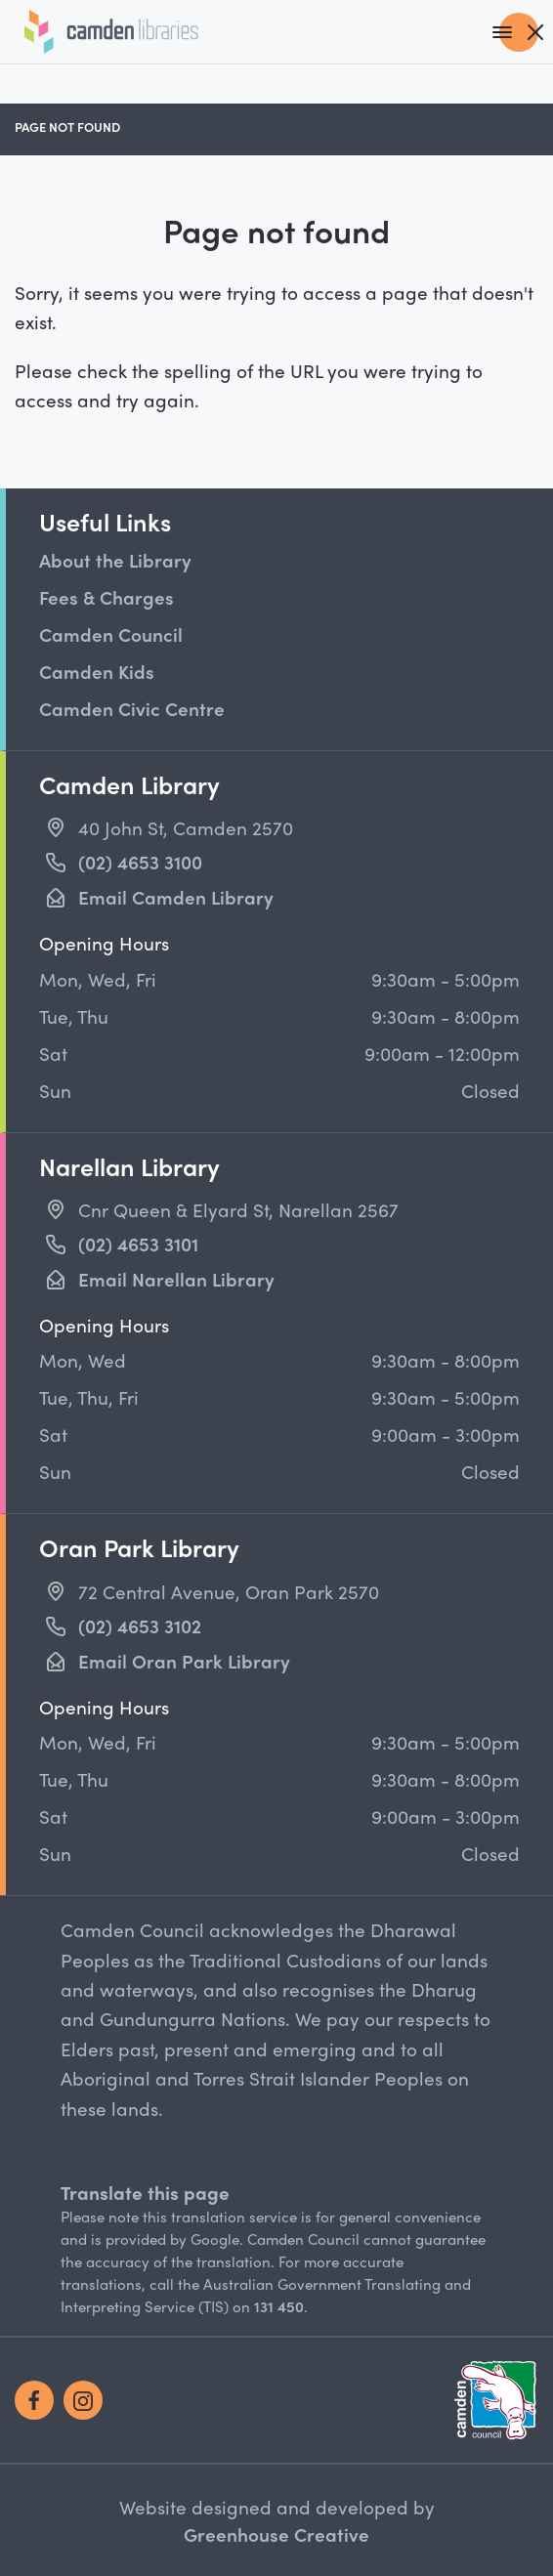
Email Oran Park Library (184, 1660)
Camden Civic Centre (132, 708)
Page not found (67, 126)
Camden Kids (96, 671)
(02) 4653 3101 (138, 1243)
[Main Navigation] (518, 32)
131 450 (279, 2306)
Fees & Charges (106, 597)
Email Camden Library (176, 896)
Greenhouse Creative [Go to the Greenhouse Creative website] (276, 2534)
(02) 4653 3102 (139, 1625)
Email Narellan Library (176, 1278)
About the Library (115, 559)
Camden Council (111, 634)
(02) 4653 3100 (140, 861)
